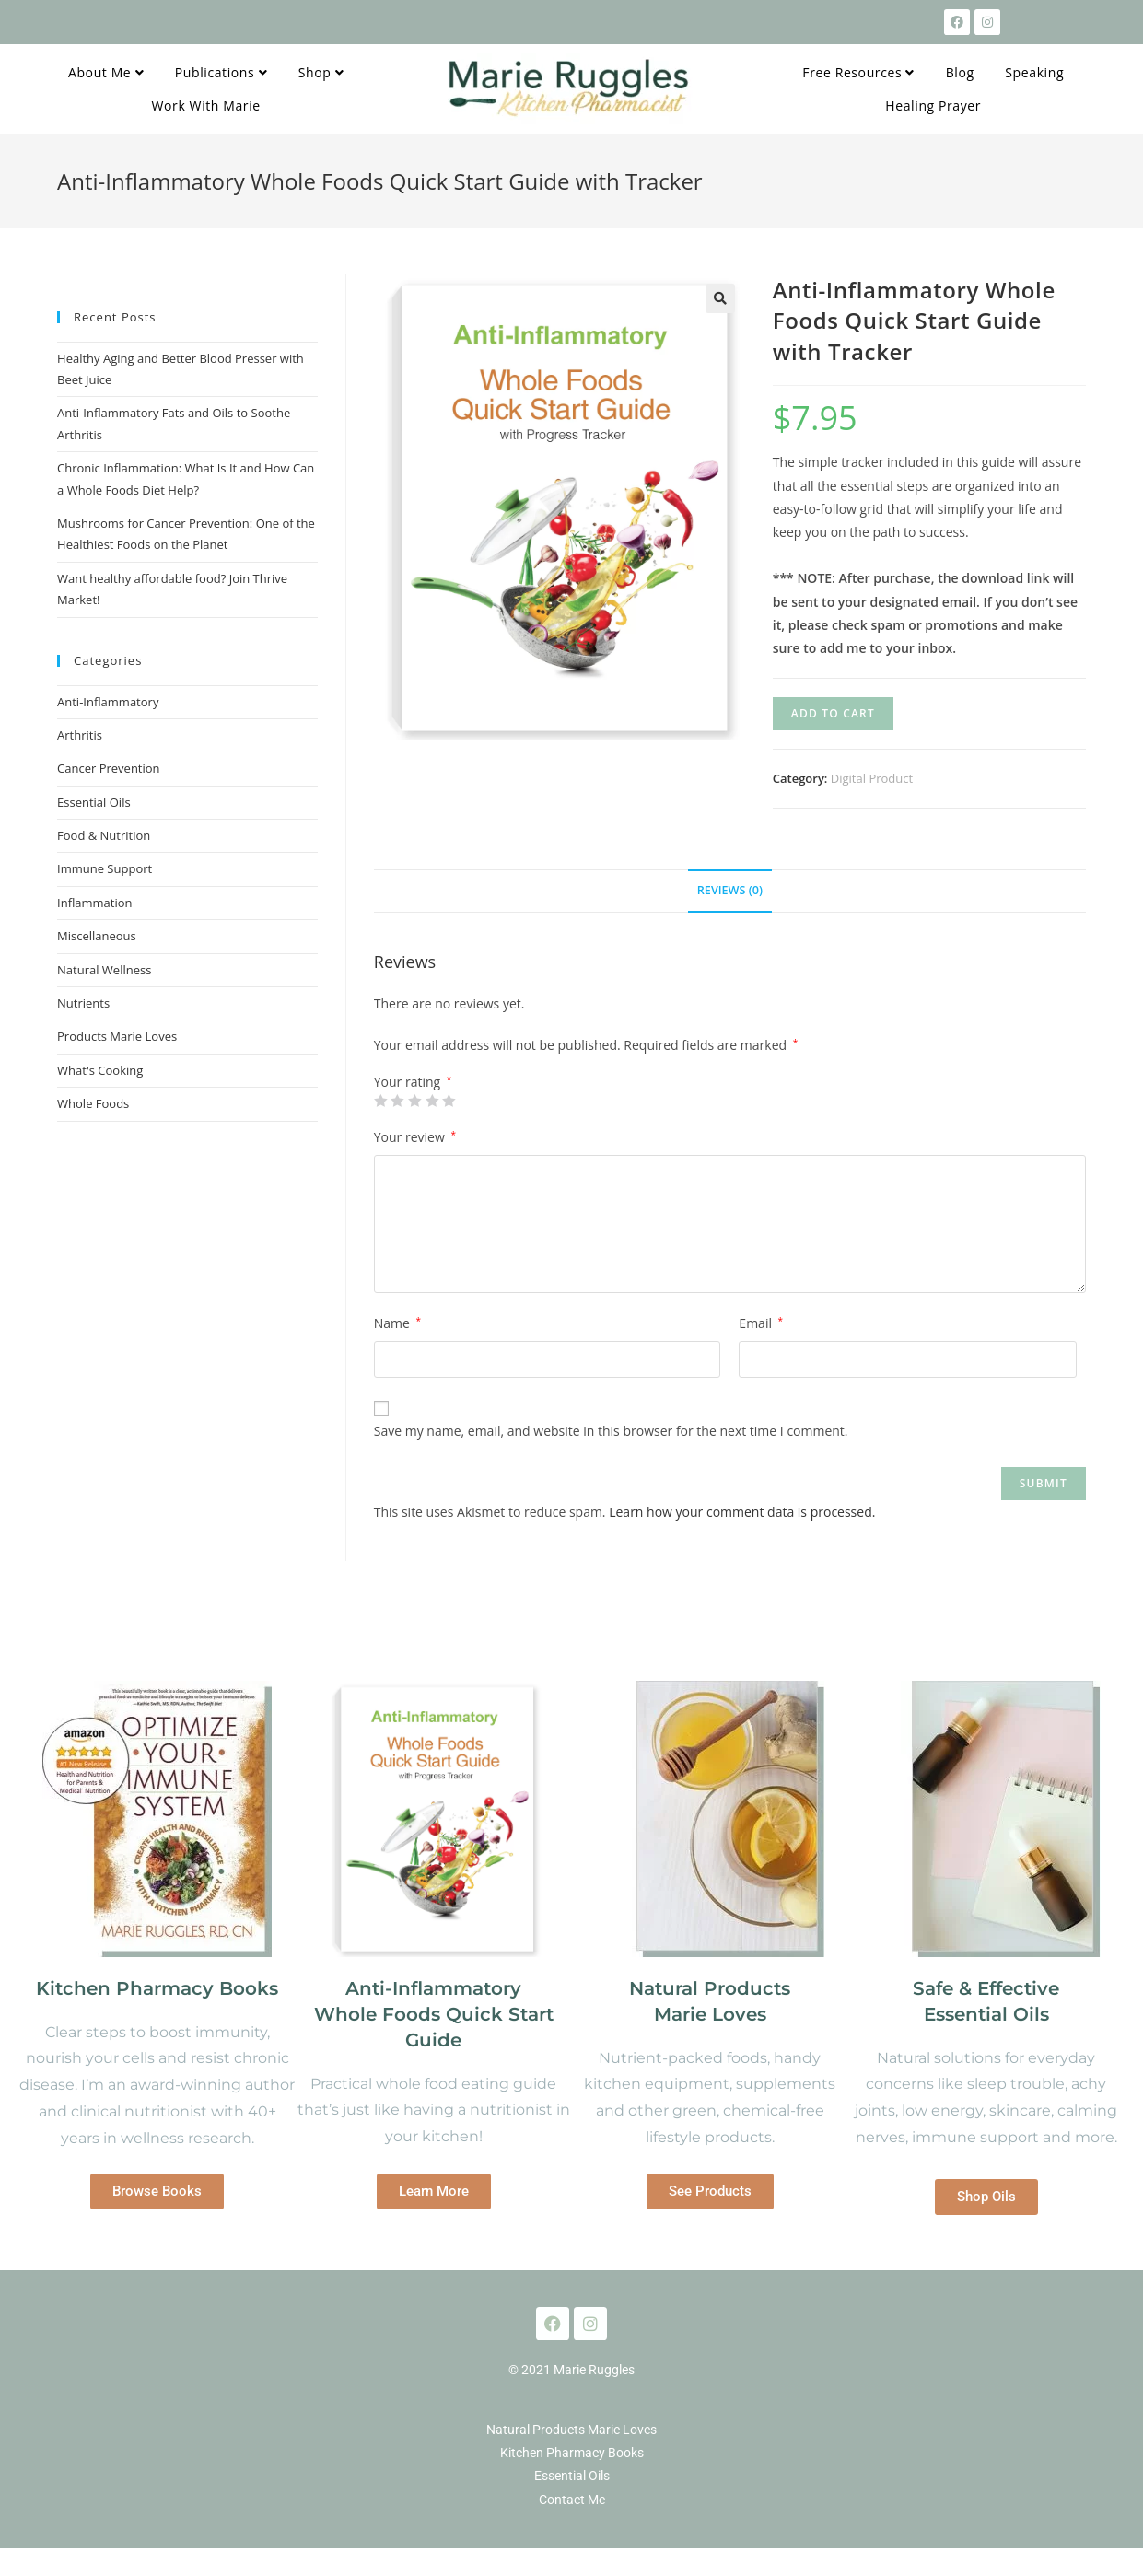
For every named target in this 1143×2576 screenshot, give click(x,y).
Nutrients (83, 1003)
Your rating (413, 1082)
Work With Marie (206, 105)
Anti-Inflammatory (107, 702)
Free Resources (858, 72)
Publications (221, 72)
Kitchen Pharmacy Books (157, 1988)
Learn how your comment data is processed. (742, 1512)
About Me (106, 72)
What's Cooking (100, 1070)
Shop (321, 72)
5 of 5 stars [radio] (448, 1100)
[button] (720, 298)
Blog (960, 72)
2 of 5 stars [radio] (397, 1100)
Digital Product (872, 778)
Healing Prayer (933, 105)
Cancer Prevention (108, 768)
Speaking (1034, 72)
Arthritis (79, 735)
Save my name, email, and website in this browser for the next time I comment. (611, 1431)
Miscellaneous (96, 935)
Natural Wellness (104, 970)
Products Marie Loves (117, 1036)
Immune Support (104, 868)
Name (397, 1323)
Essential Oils (94, 802)
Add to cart (833, 713)
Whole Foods (93, 1103)
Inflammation (95, 902)
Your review (415, 1137)
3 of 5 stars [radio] (414, 1100)
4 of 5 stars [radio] (432, 1100)
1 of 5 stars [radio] (380, 1100)
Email (761, 1323)
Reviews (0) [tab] (730, 890)
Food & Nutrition (103, 835)
